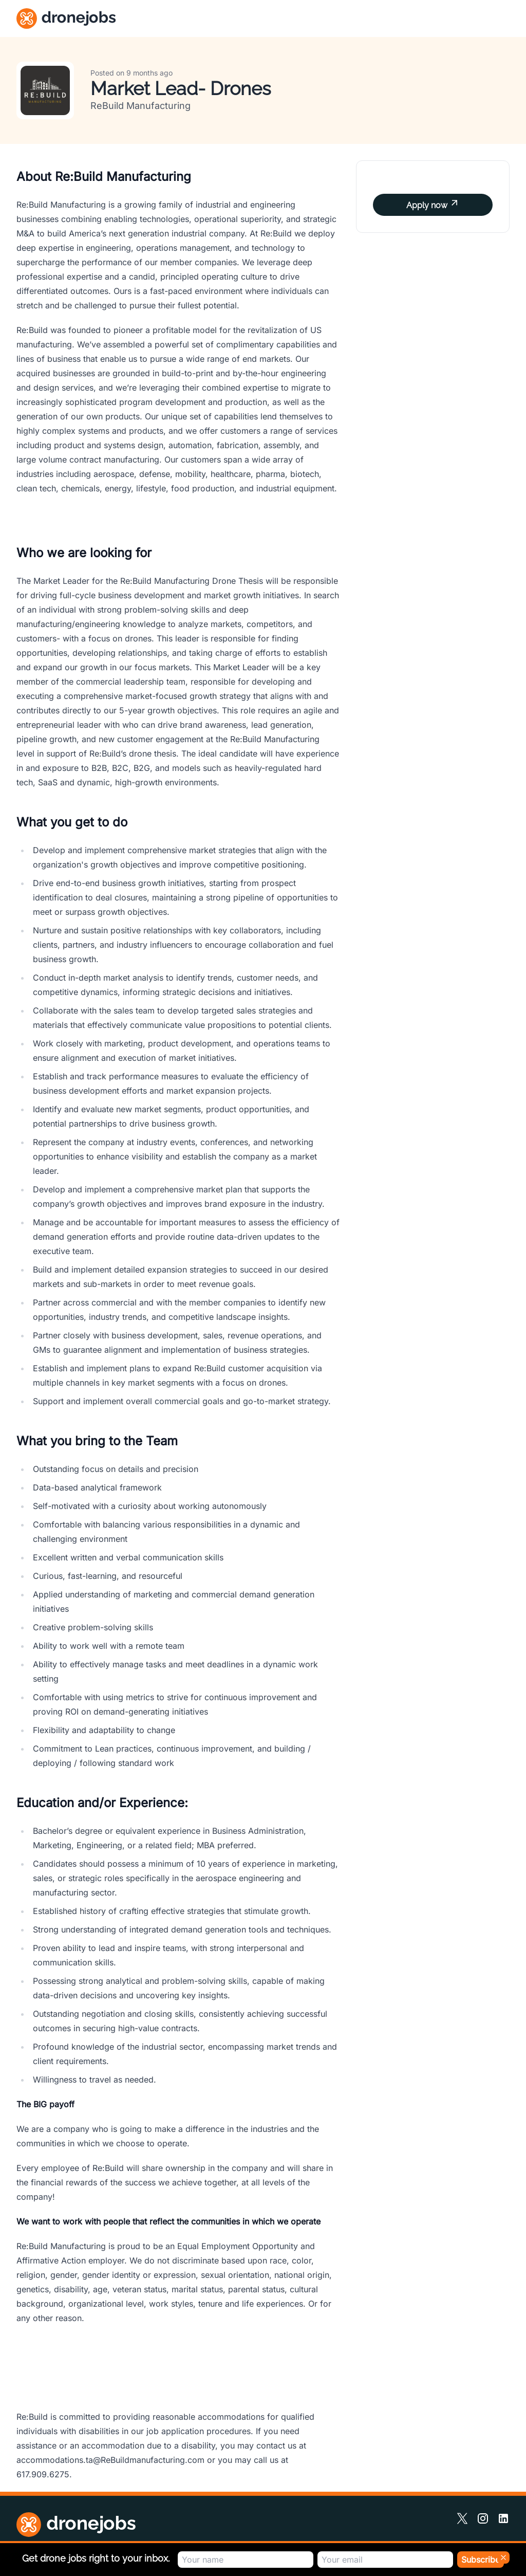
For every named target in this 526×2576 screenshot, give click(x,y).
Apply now (433, 204)
